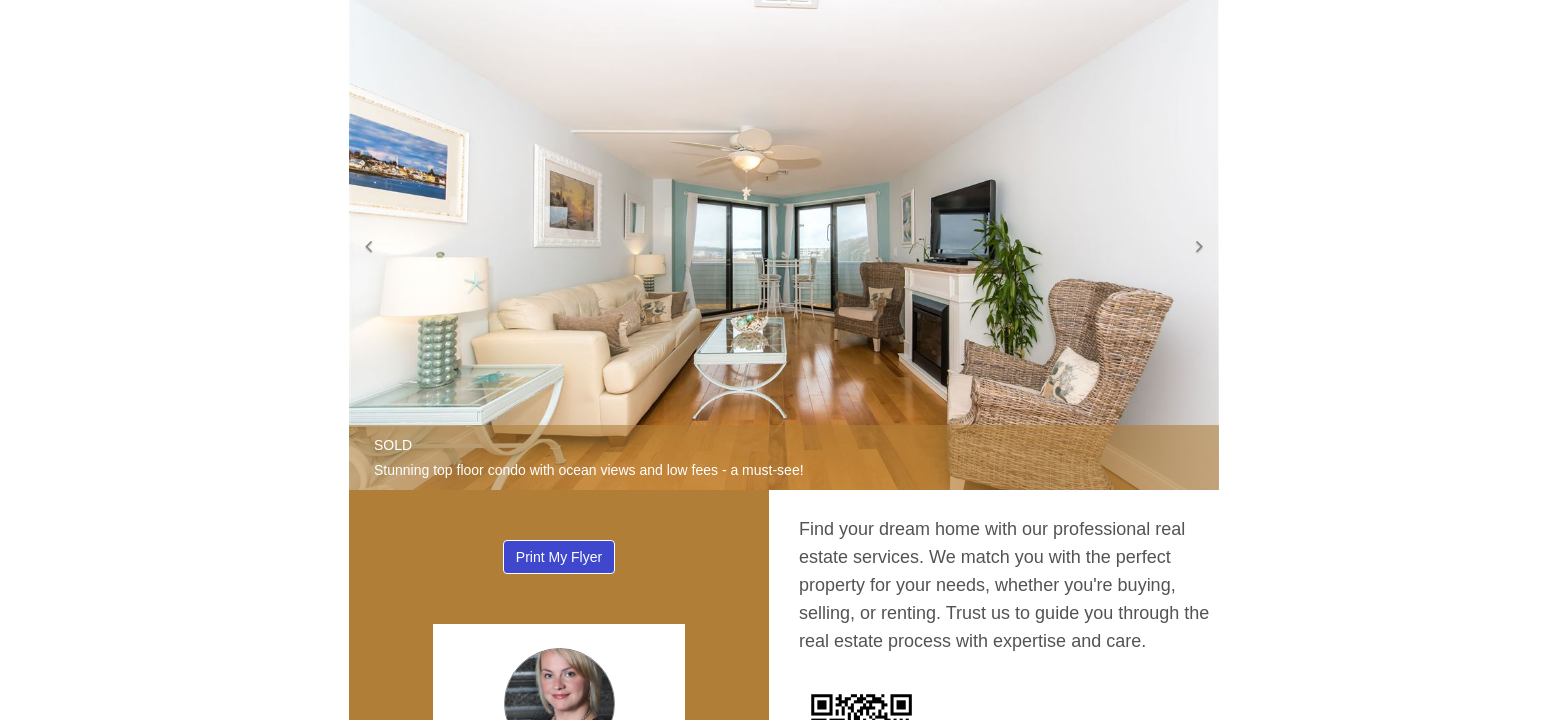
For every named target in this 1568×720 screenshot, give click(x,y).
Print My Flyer (559, 557)
